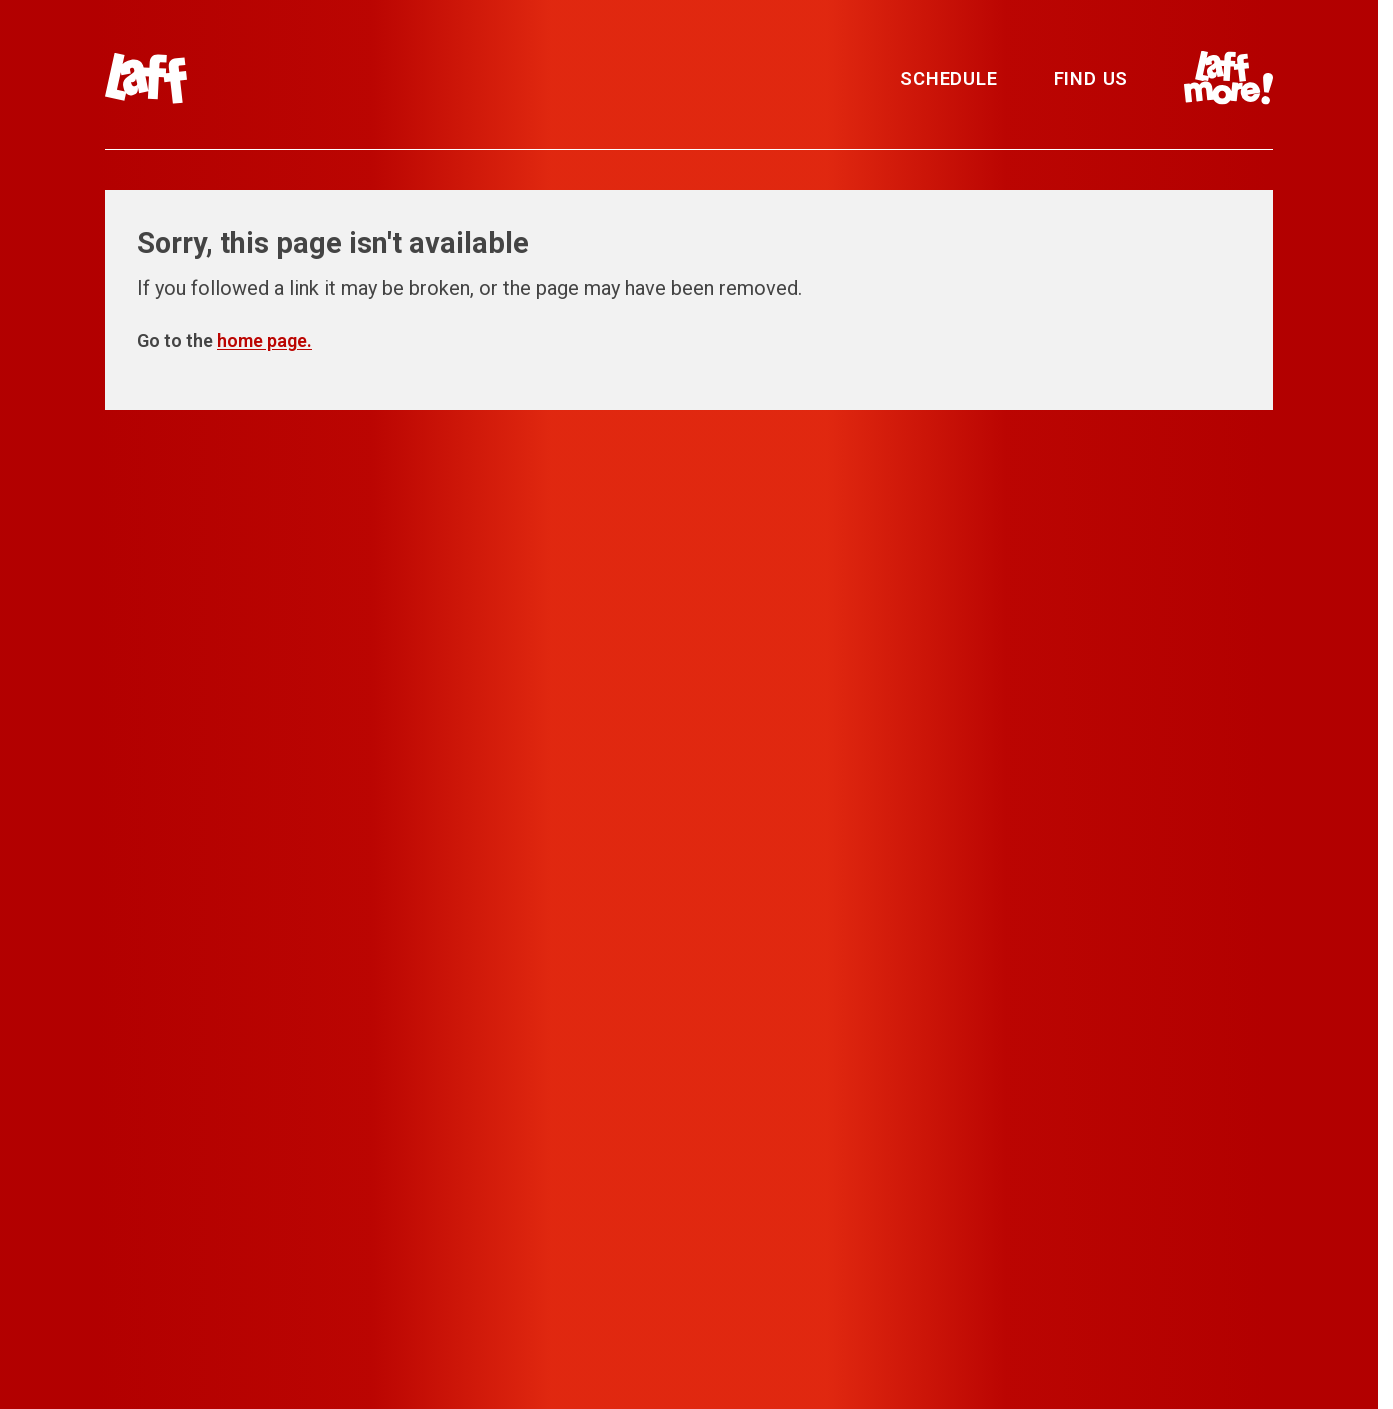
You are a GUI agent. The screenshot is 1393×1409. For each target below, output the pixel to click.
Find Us (1091, 78)
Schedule (948, 78)
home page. (264, 340)
